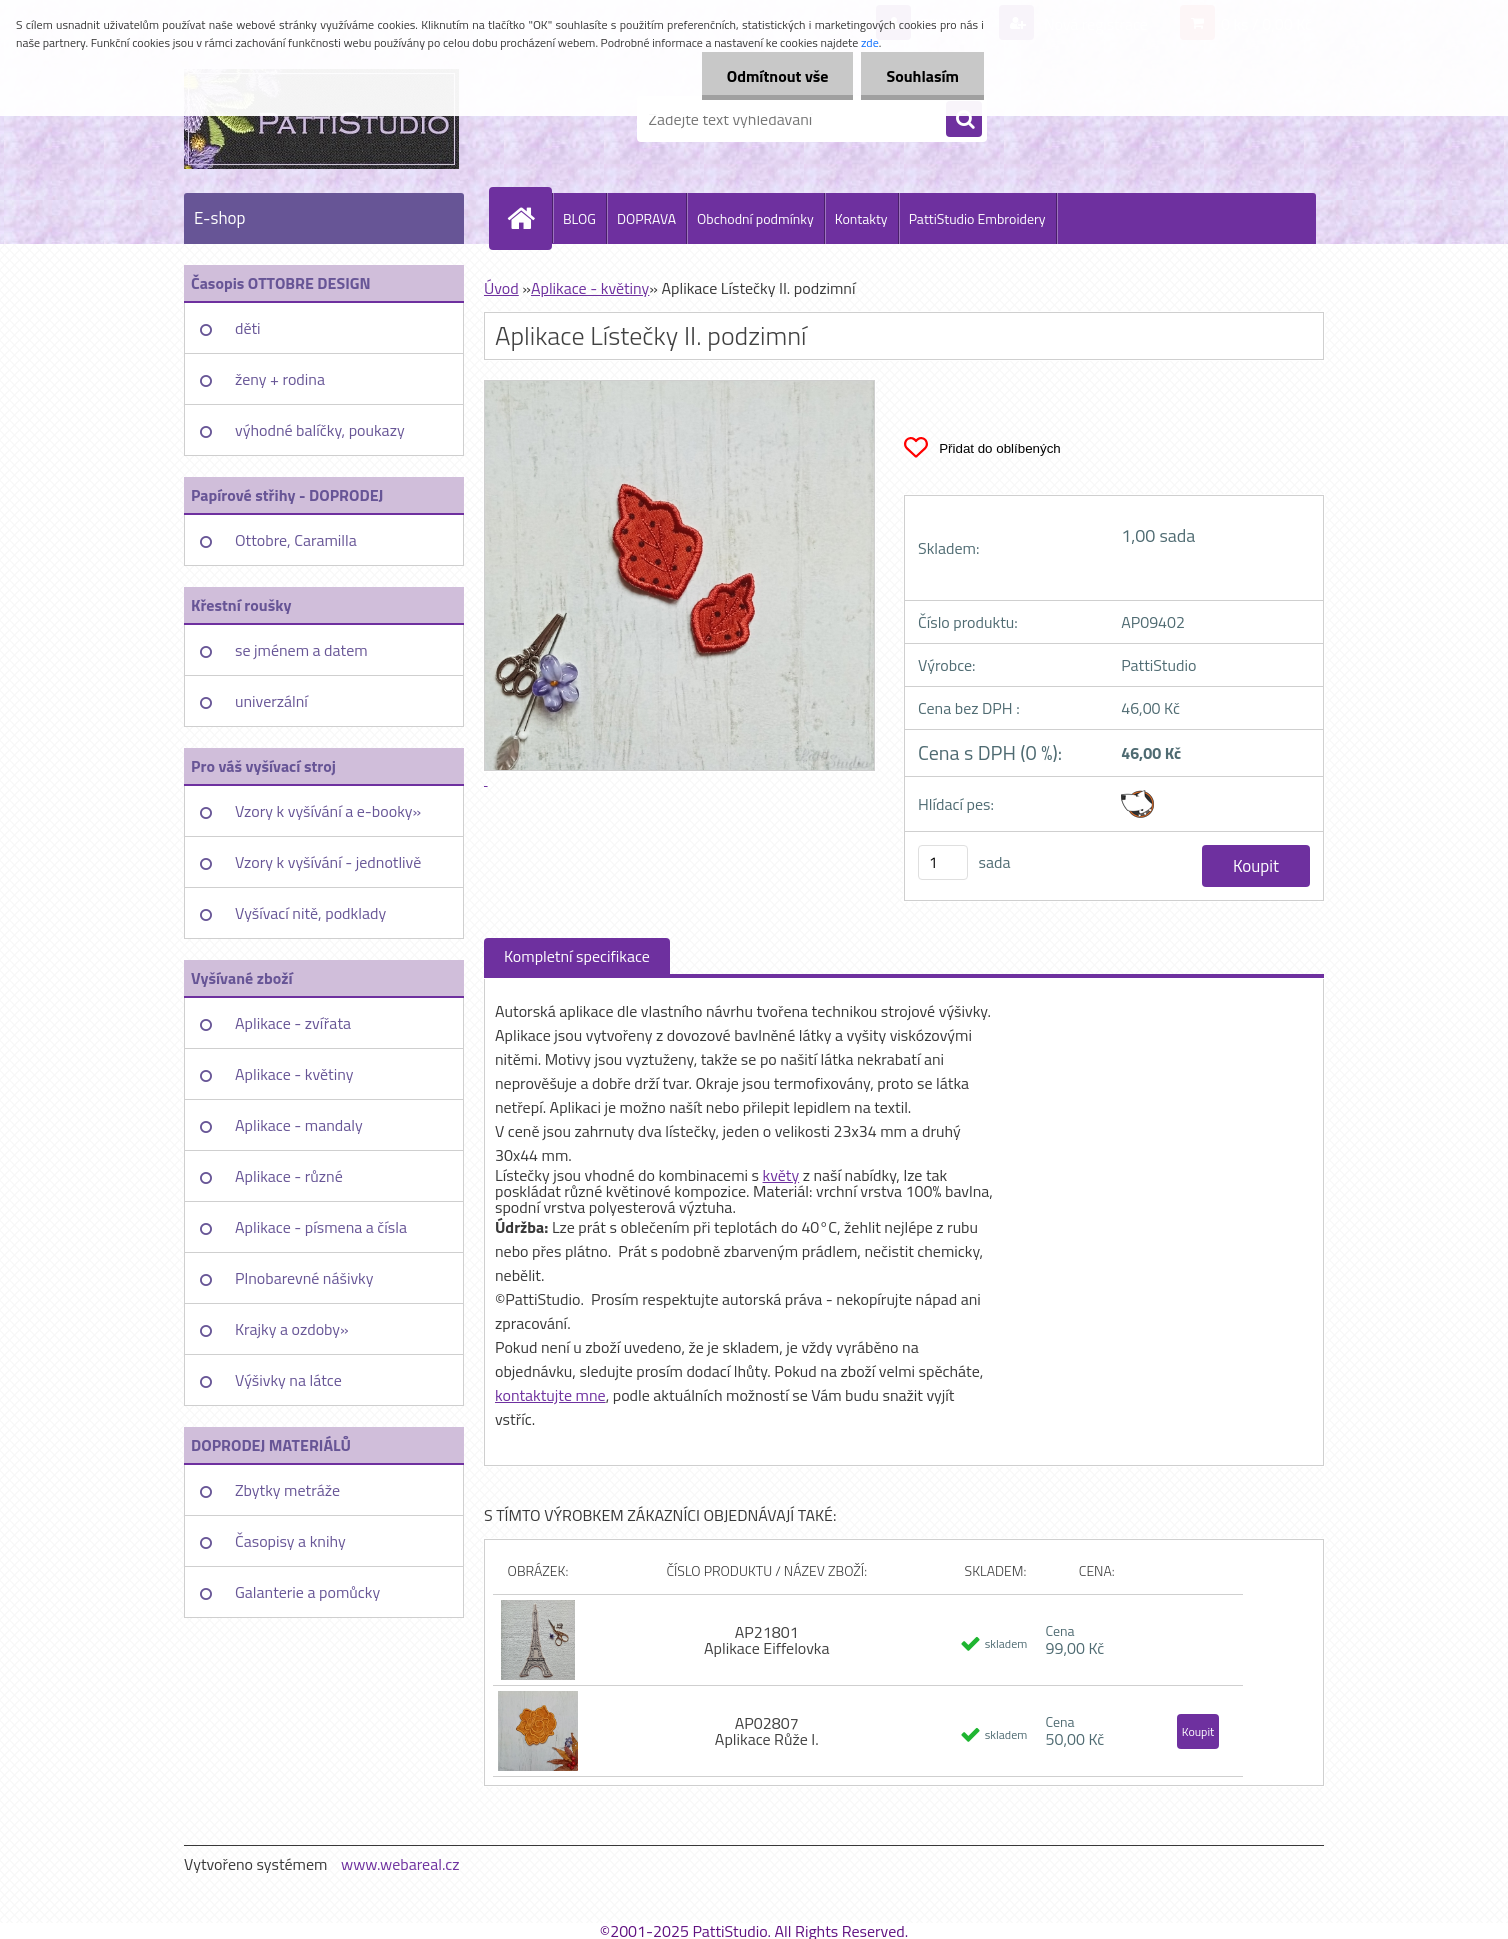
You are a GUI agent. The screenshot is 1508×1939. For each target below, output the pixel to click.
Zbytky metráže (287, 1490)
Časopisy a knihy (290, 1541)
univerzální (271, 701)
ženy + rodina (280, 379)
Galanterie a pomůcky (307, 1592)
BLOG (579, 218)
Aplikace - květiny (294, 1074)
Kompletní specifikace (577, 956)
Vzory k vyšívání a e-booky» (328, 811)
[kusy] (943, 862)
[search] (964, 120)
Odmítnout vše (778, 76)
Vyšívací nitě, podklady (310, 913)
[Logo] (321, 119)
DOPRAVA (646, 218)
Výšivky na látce (288, 1380)
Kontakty (861, 218)
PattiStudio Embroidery (977, 218)
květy (781, 1175)
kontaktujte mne (550, 1395)
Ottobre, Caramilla (296, 540)
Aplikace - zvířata (293, 1023)
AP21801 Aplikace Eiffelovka (767, 1640)
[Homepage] (529, 218)
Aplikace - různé (289, 1176)
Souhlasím (922, 76)
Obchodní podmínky (755, 218)
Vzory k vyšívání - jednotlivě (328, 862)
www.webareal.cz (400, 1864)
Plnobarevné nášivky (304, 1278)
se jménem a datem (301, 650)
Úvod (501, 288)
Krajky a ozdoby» (292, 1329)
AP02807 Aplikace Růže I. (767, 1731)
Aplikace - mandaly (299, 1125)
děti (248, 328)
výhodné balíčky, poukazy (320, 430)
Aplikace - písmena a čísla (321, 1227)
